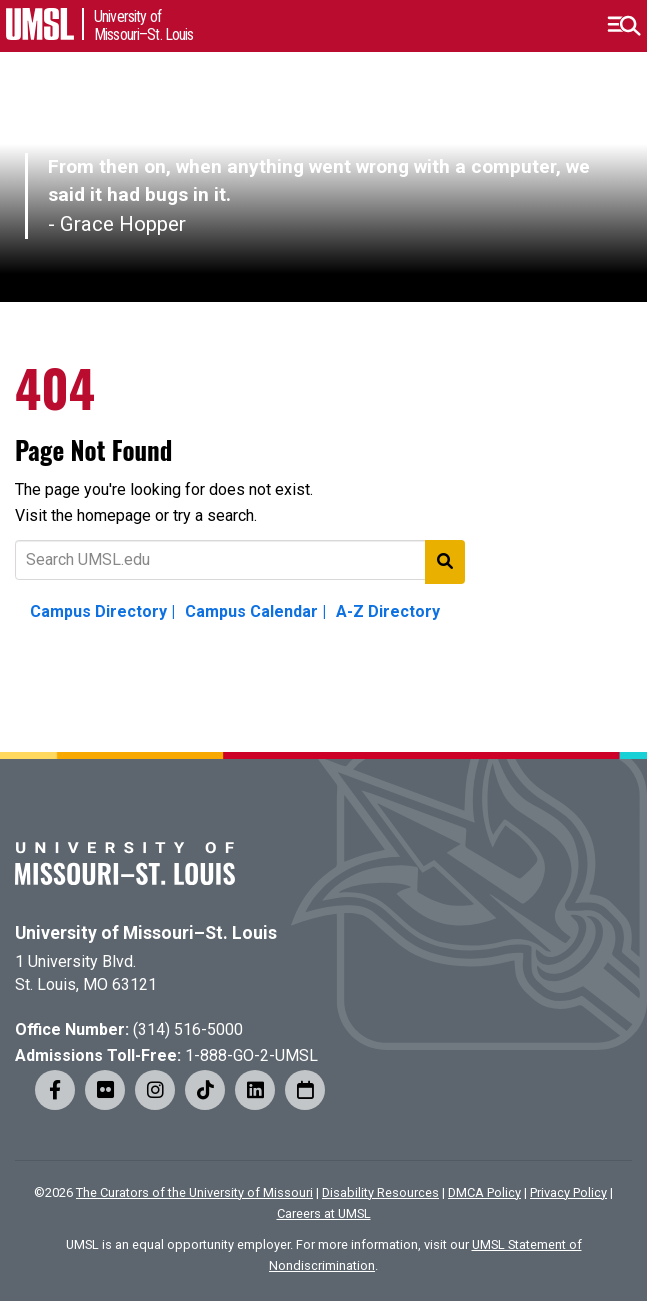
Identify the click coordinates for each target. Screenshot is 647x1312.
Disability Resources (380, 1192)
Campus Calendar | (255, 611)
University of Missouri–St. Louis (146, 933)
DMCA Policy (484, 1192)
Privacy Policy (568, 1192)
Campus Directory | (102, 611)
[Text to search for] (240, 560)
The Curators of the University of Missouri (194, 1192)
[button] (623, 26)
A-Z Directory (388, 611)
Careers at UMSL (324, 1213)
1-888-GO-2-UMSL (251, 1055)
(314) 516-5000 (188, 1029)
